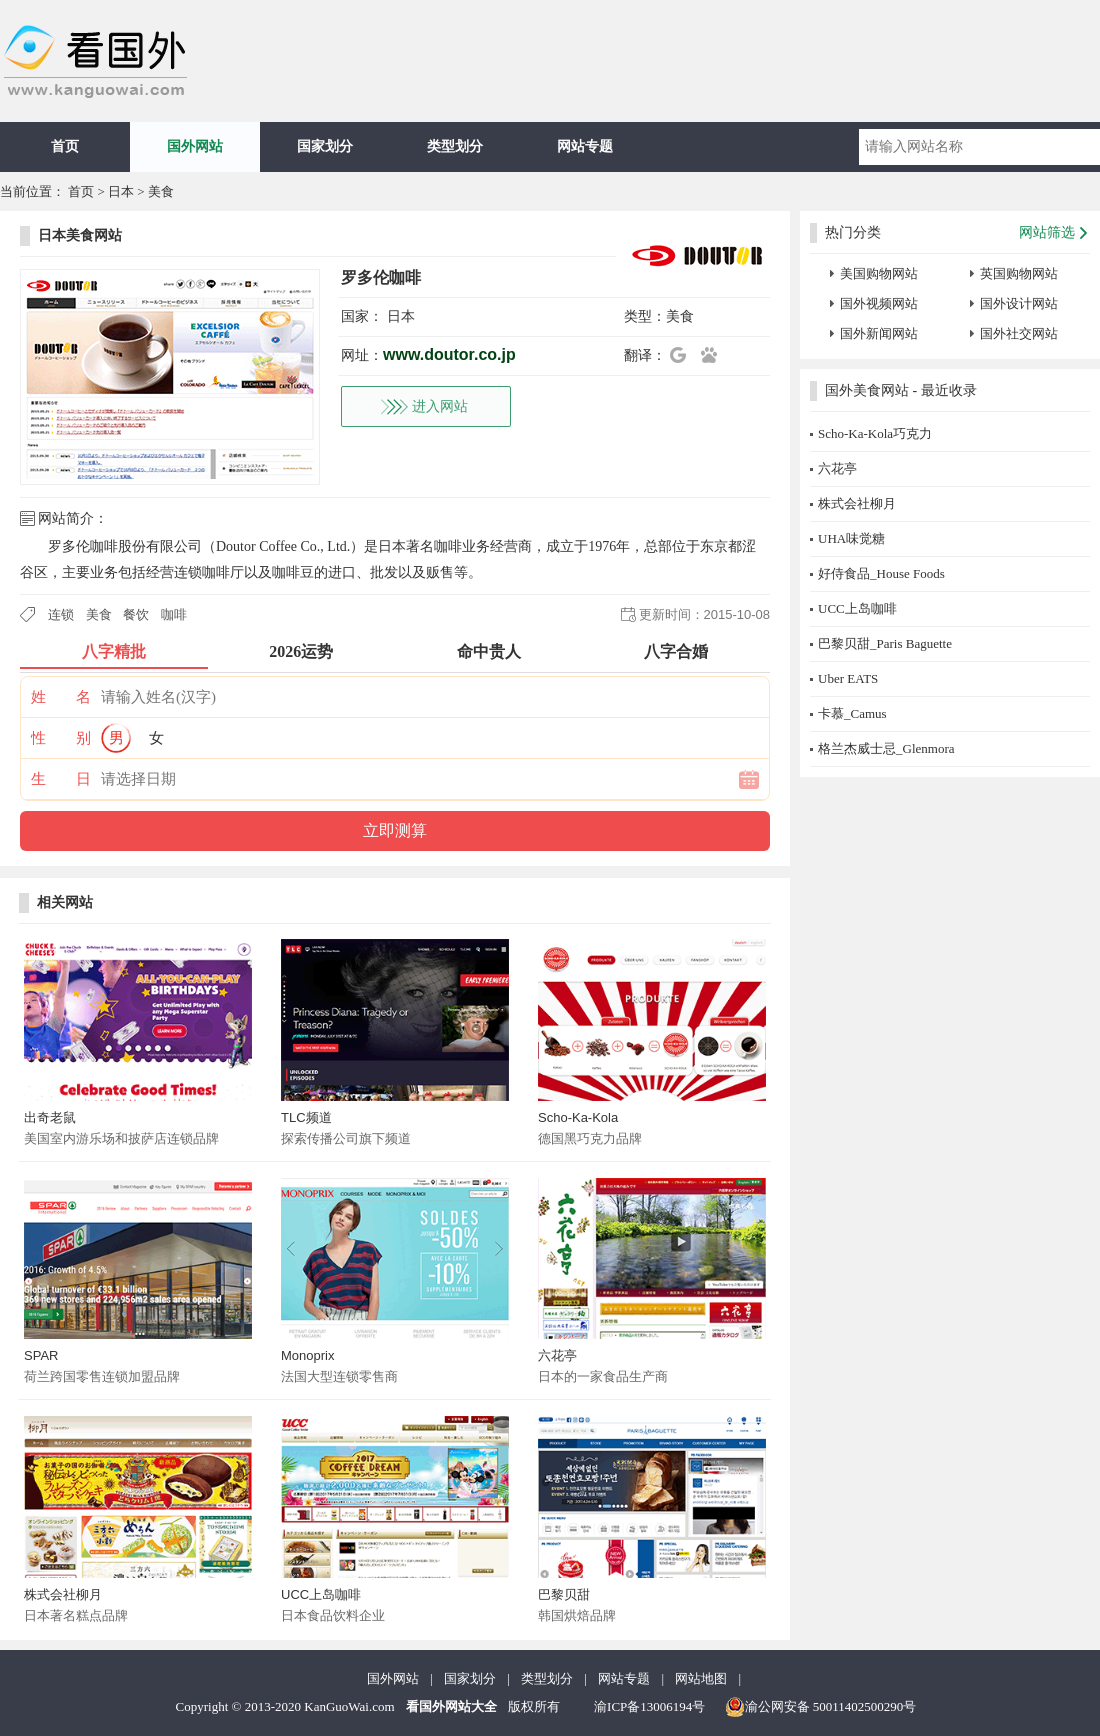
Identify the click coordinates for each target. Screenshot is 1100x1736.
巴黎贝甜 (564, 1594)
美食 (161, 191)
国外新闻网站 (879, 333)
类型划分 (455, 146)
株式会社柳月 (63, 1594)
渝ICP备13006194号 (649, 1706)
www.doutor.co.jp (449, 354)
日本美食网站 (80, 235)
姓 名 (61, 697)
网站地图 (701, 1678)
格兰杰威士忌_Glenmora (886, 748)
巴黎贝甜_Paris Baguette (885, 643)
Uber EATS (848, 678)
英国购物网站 (1019, 273)
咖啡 (174, 614)
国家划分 (325, 146)
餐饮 (136, 614)
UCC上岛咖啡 (321, 1594)
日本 (121, 191)
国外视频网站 (879, 303)
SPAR (41, 1355)
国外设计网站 (1019, 303)
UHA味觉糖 (851, 538)
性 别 (61, 738)
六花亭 (557, 1355)
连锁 (61, 614)
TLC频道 (306, 1117)
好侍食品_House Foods (881, 573)
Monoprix (307, 1355)
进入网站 (440, 406)
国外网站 (195, 146)
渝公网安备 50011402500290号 (821, 1707)
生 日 (61, 779)
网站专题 (585, 146)
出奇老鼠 (50, 1117)
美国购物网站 (879, 273)
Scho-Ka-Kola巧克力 (875, 433)
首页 (65, 146)
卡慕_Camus (852, 713)
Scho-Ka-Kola (578, 1117)
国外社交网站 (1019, 333)
